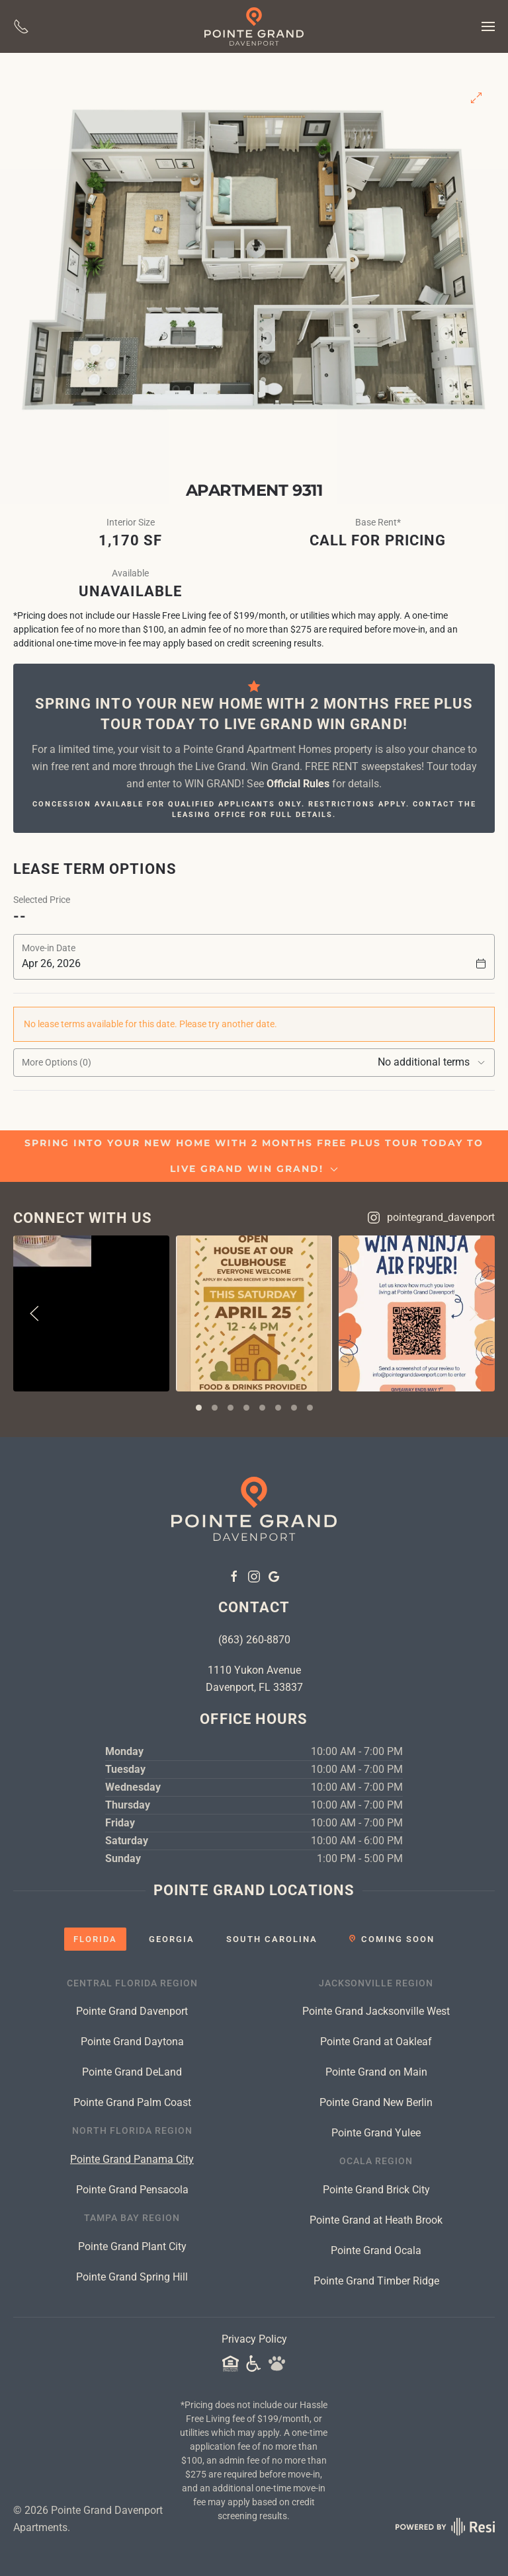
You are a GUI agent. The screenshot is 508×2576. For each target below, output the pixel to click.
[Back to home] (254, 26)
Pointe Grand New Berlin (376, 2102)
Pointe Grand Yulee (376, 2133)
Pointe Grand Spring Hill (132, 2277)
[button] (488, 26)
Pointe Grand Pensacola (132, 2189)
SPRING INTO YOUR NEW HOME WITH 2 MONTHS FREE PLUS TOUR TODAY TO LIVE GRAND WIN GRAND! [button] (254, 1156)
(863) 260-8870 (254, 1639)
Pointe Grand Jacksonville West (376, 2011)
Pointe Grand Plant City (132, 2246)
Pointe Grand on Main (376, 2072)
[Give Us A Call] (21, 25)
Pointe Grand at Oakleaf (376, 2041)
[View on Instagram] (91, 1313)
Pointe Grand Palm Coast (132, 2102)
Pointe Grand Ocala (376, 2250)
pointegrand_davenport (431, 1217)
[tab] (199, 1408)
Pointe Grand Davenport (132, 2011)
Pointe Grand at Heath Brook (376, 2220)
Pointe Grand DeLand (132, 2072)
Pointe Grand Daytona (132, 2041)
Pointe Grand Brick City (376, 2189)
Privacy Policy (254, 2339)
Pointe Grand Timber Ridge (376, 2281)
